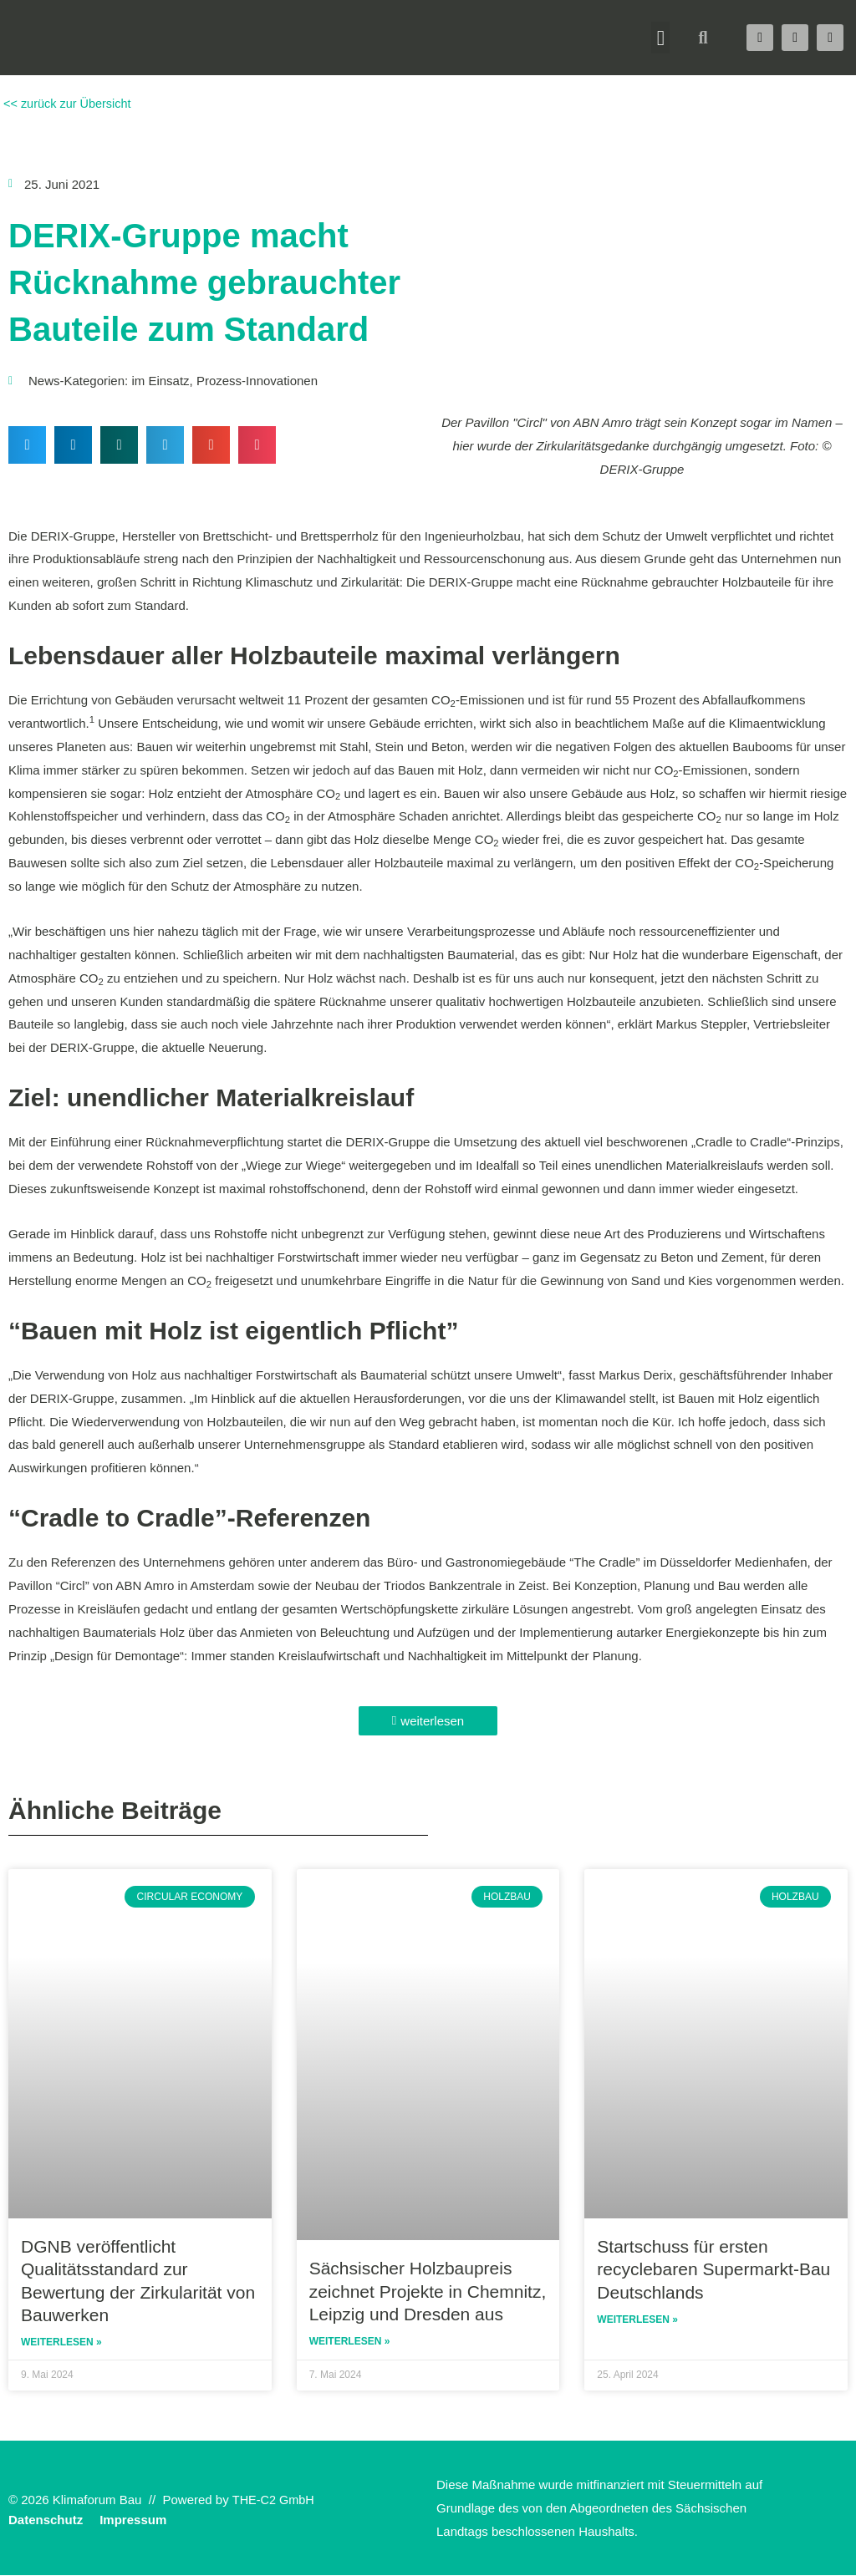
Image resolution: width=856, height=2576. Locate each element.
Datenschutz (45, 2520)
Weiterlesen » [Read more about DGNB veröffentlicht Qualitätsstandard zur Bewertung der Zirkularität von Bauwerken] (61, 2343)
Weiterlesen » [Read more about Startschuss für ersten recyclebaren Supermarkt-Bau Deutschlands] (637, 2320)
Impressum (132, 2520)
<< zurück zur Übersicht (68, 103)
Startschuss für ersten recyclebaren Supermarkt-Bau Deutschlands (713, 2269)
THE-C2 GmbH (275, 2500)
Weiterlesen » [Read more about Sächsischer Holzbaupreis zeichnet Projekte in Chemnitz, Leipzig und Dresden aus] (349, 2342)
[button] (660, 37)
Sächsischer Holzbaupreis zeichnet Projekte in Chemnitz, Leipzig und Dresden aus (428, 2291)
